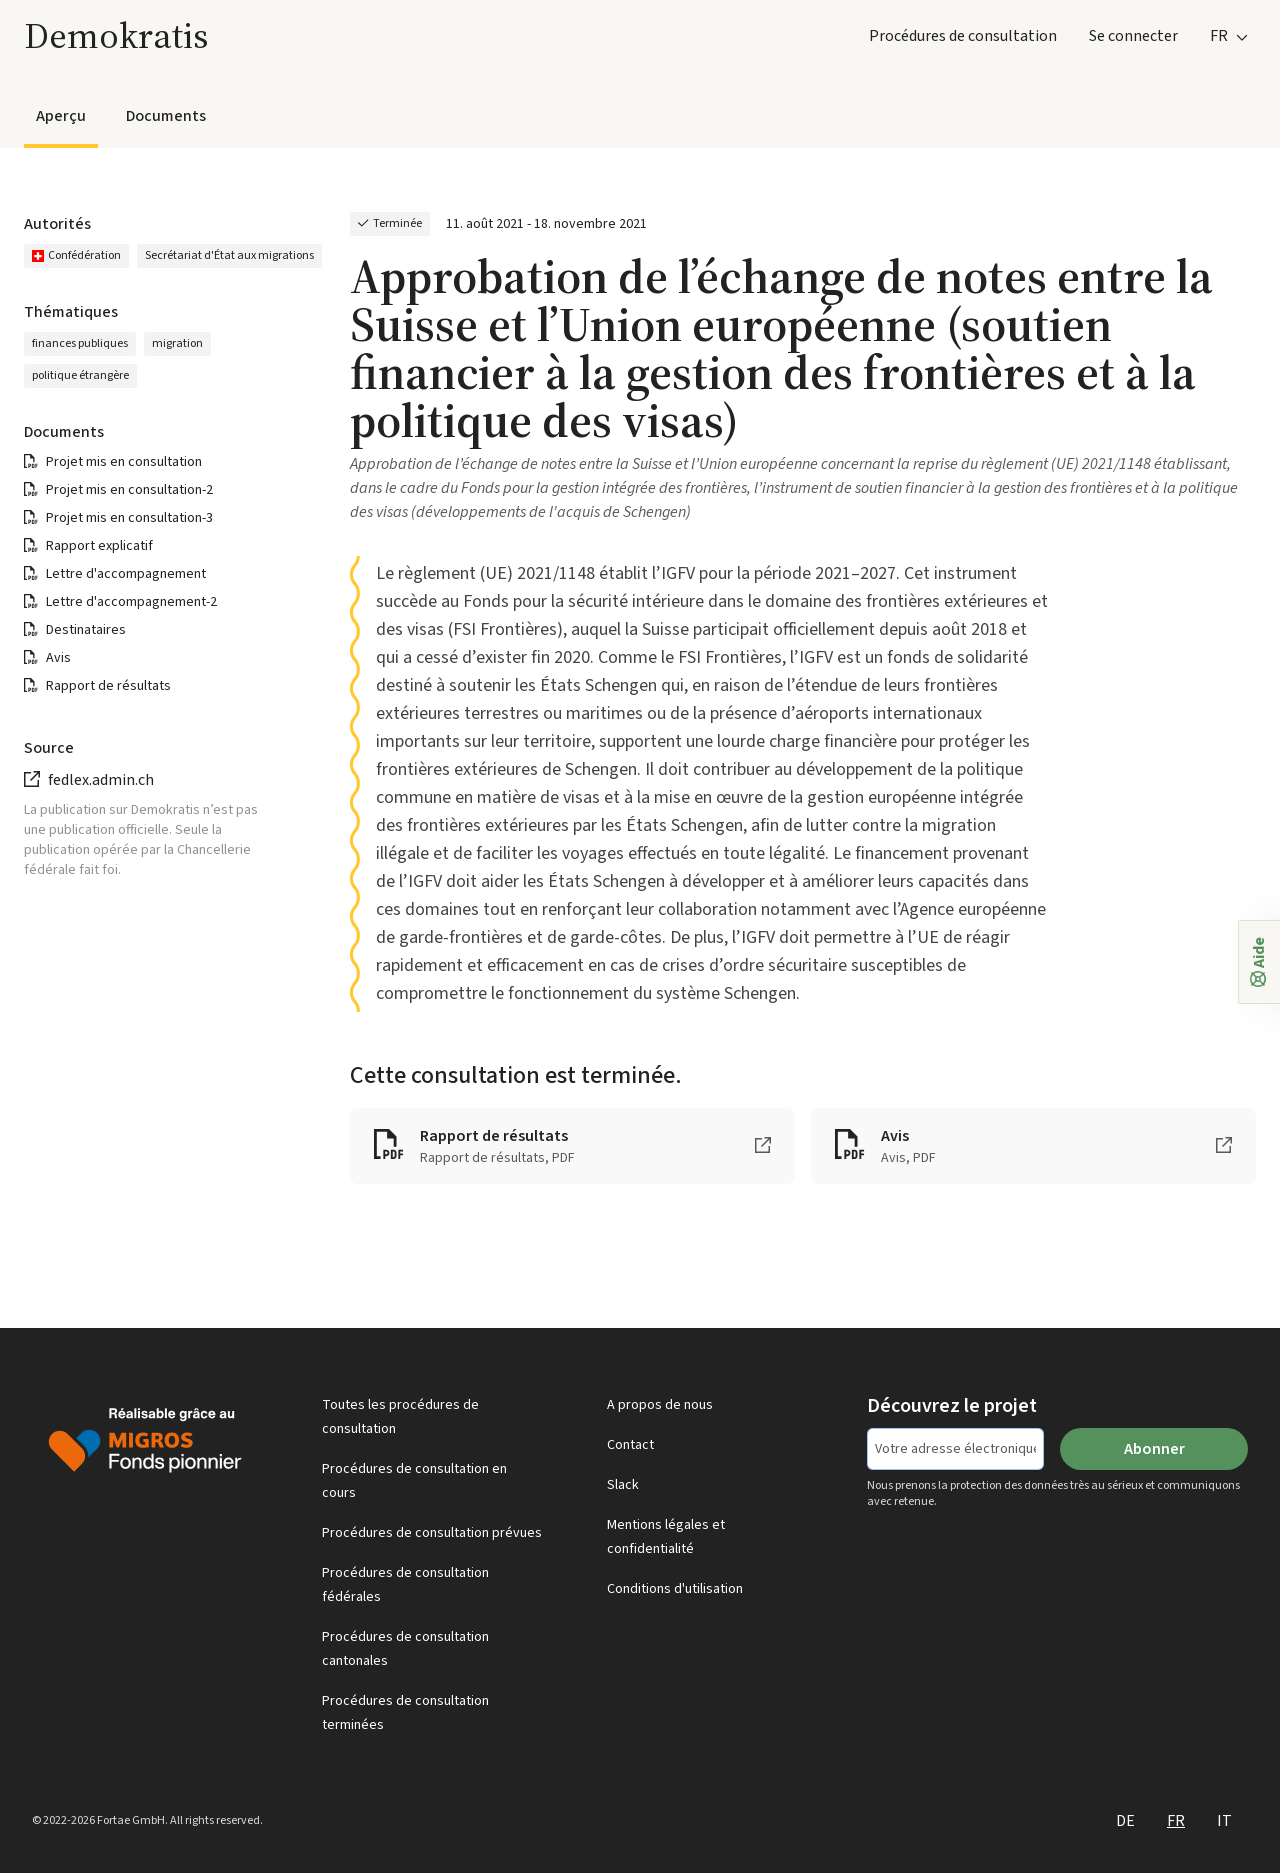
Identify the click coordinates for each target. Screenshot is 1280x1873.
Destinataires (86, 630)
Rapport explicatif (99, 546)
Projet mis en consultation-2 (129, 490)
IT (1224, 1821)
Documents (166, 116)
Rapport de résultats (108, 686)
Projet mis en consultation (124, 462)
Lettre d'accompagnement (126, 574)
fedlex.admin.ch (101, 780)
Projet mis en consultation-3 (129, 518)
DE (1125, 1821)
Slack (623, 1485)
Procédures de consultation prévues (432, 1533)
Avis (58, 658)
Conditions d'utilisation (675, 1589)
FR (1176, 1821)
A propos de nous (660, 1405)
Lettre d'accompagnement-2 (131, 602)
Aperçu (61, 116)
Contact (630, 1445)
